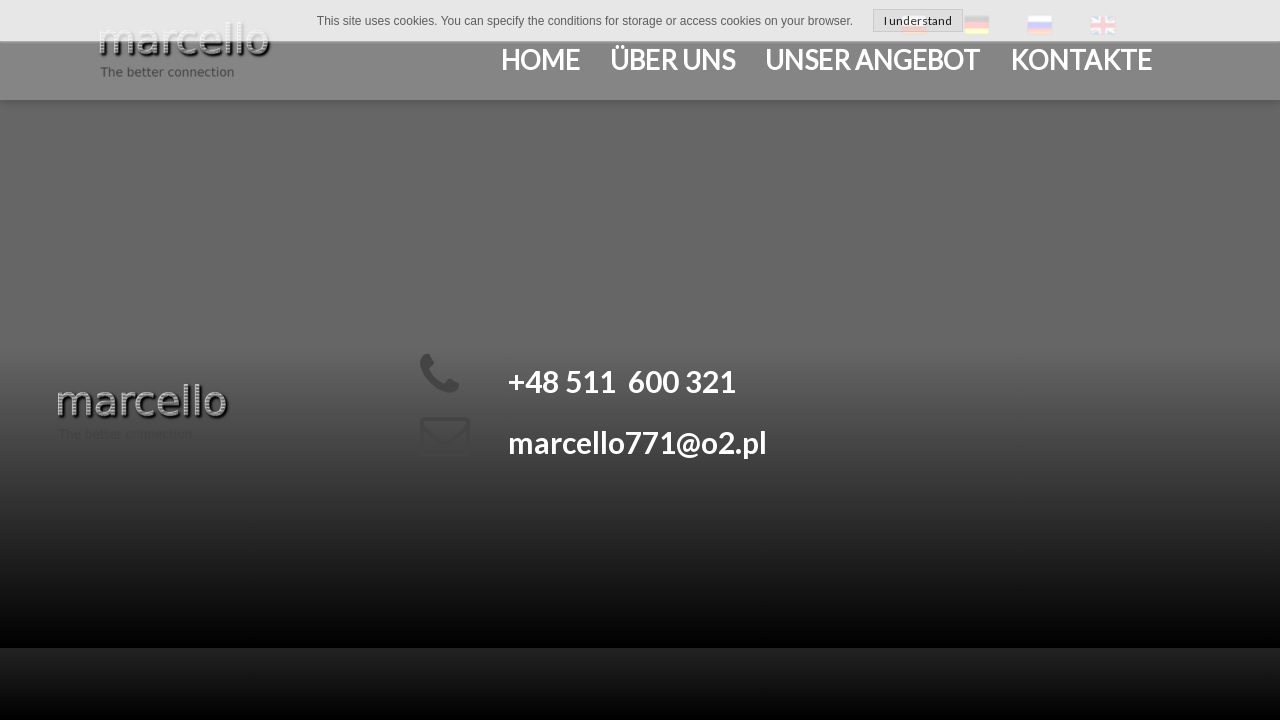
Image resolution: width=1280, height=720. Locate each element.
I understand (918, 20)
